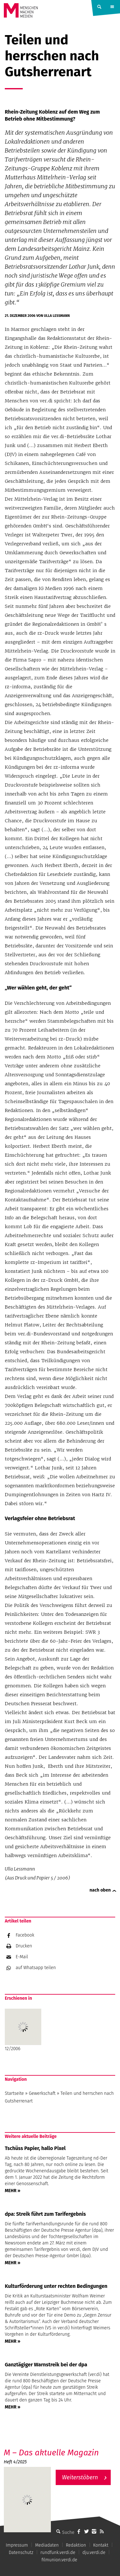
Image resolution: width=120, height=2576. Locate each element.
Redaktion (76, 2545)
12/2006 (23, 2030)
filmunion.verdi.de (59, 2560)
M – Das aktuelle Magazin (51, 2453)
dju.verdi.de (94, 2552)
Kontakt (100, 2545)
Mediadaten (47, 2545)
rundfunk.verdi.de (57, 2552)
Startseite (14, 2093)
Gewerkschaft (42, 2093)
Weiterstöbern (80, 2477)
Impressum (17, 2545)
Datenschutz (21, 2552)
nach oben (100, 1890)
